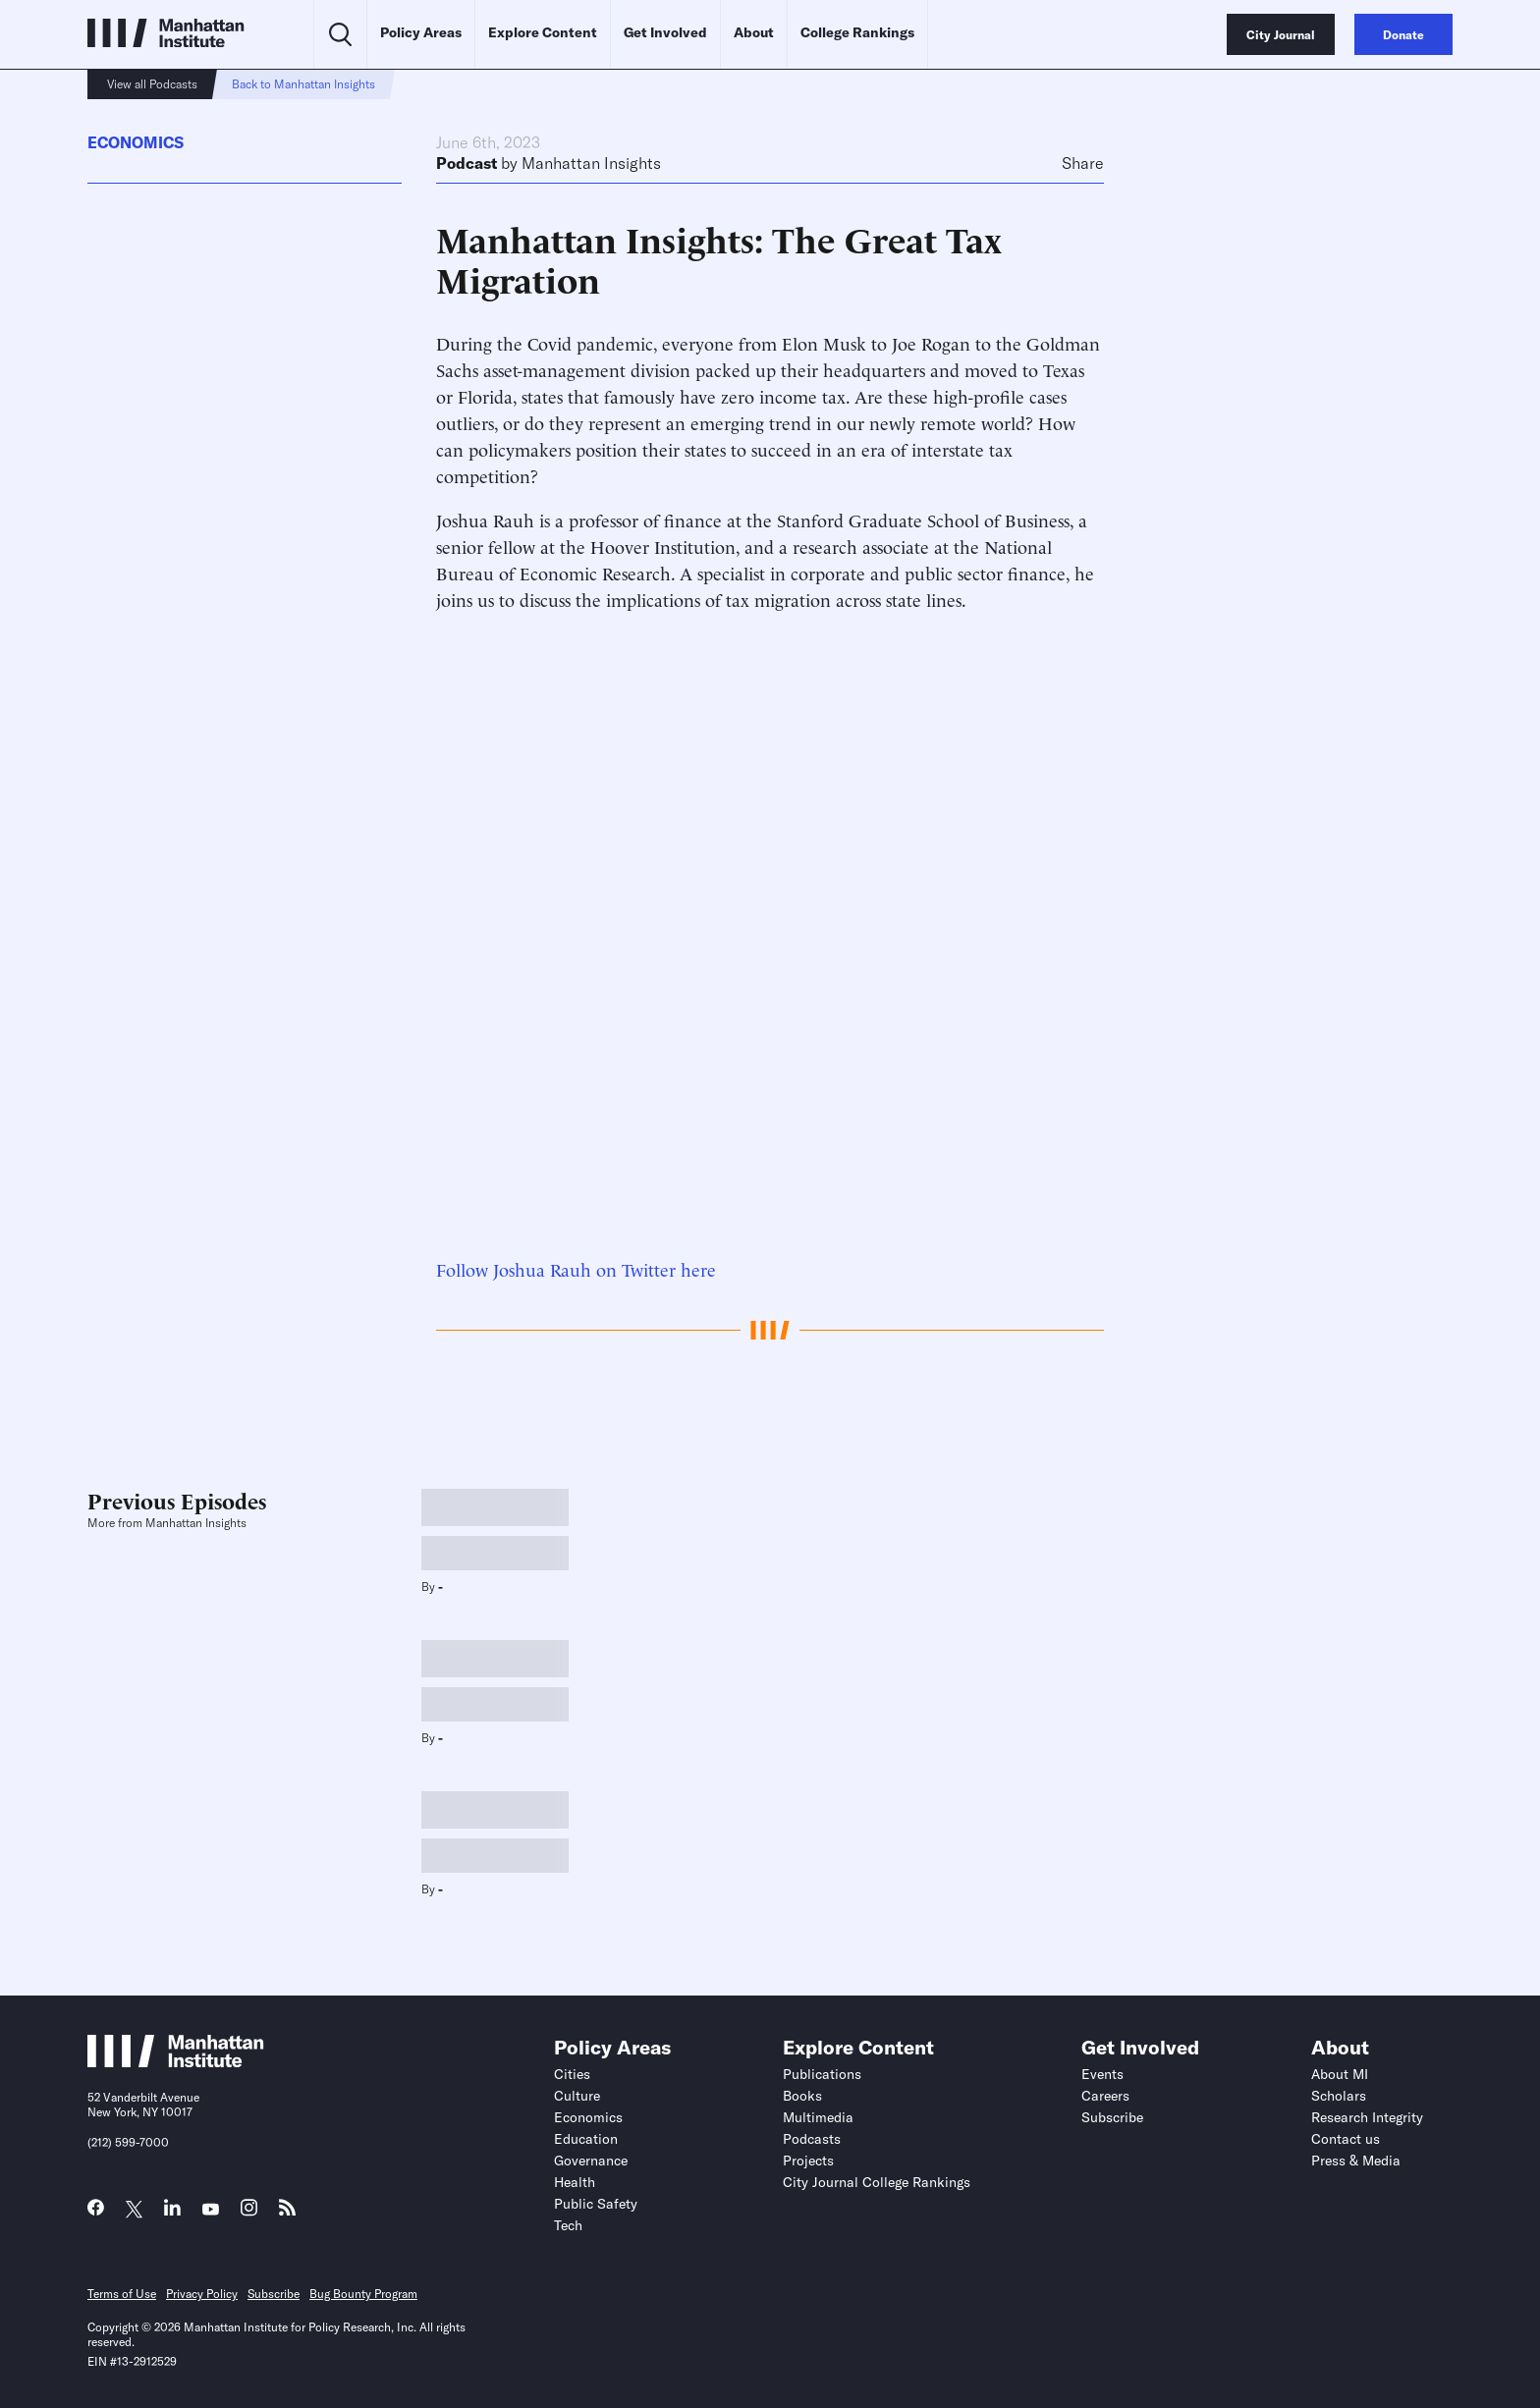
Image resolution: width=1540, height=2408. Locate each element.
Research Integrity (1367, 2117)
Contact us (1345, 2139)
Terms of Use (121, 2293)
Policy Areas (421, 32)
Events (1102, 2074)
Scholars (1338, 2096)
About (754, 32)
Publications (822, 2074)
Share (1083, 163)
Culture (577, 2096)
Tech (568, 2225)
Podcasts (812, 2139)
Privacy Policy (202, 2293)
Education (586, 2139)
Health (574, 2182)
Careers (1105, 2096)
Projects (808, 2160)
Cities (572, 2074)
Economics (135, 142)
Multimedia (818, 2117)
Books (802, 2096)
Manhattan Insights (591, 163)
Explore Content (542, 32)
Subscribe (1112, 2117)
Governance (591, 2160)
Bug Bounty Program (363, 2293)
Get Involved (665, 32)
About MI (1339, 2074)
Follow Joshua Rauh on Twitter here (576, 1268)
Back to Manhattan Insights (303, 84)
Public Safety (595, 2204)
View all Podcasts (152, 84)
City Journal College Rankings (876, 2182)
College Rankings (857, 32)
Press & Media (1356, 2160)
